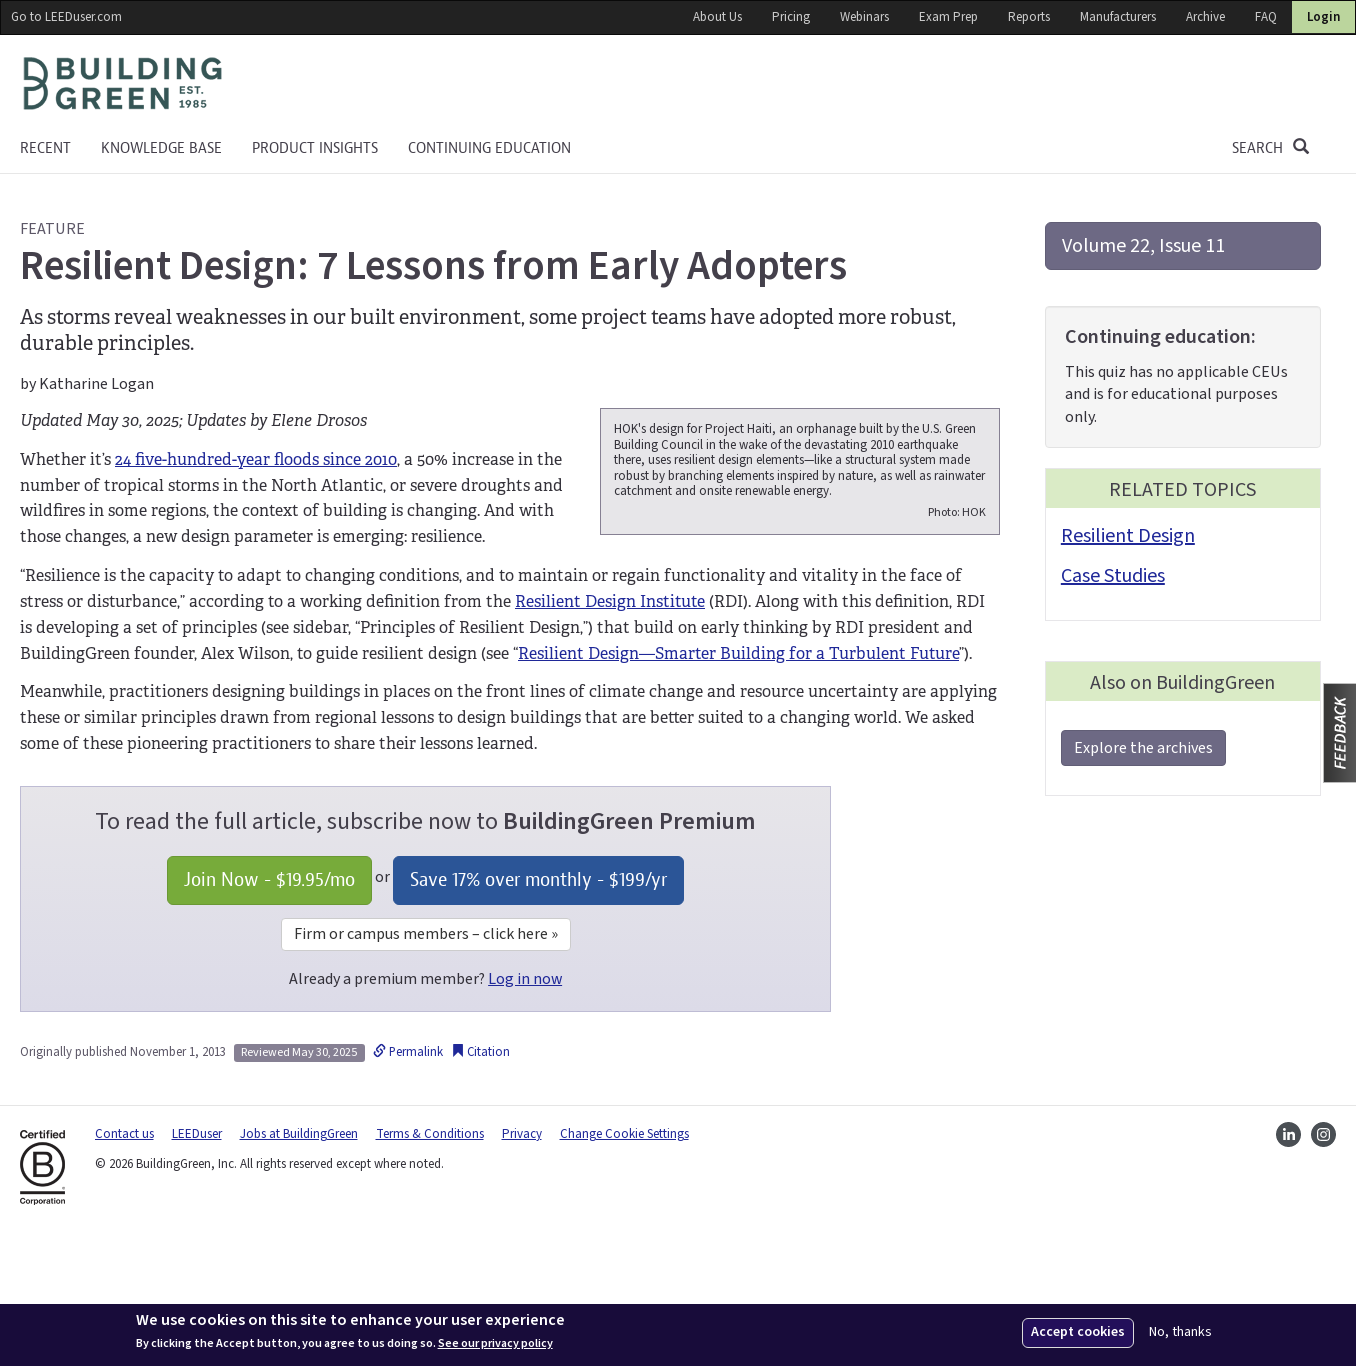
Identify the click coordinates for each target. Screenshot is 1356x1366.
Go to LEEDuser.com (66, 17)
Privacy (522, 1263)
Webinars (864, 17)
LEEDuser (197, 1263)
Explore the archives (1143, 748)
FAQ (1266, 17)
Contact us (124, 1263)
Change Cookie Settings (624, 1263)
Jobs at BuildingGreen (299, 1263)
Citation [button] (480, 1181)
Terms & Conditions (430, 1263)
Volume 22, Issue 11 (1143, 246)
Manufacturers (1118, 17)
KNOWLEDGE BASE (161, 148)
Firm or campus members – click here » (426, 1063)
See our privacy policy (495, 1344)
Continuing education (489, 148)
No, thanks (1180, 1332)
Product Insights (315, 148)
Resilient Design (1128, 536)
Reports (1029, 17)
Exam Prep (948, 17)
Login (1323, 17)
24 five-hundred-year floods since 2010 (256, 459)
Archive (1205, 17)
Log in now (525, 1108)
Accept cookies (1078, 1332)
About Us (717, 17)
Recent (45, 148)
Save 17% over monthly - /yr (538, 1008)
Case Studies (1113, 576)
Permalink (408, 1181)
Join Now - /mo (269, 1008)
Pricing (791, 17)
